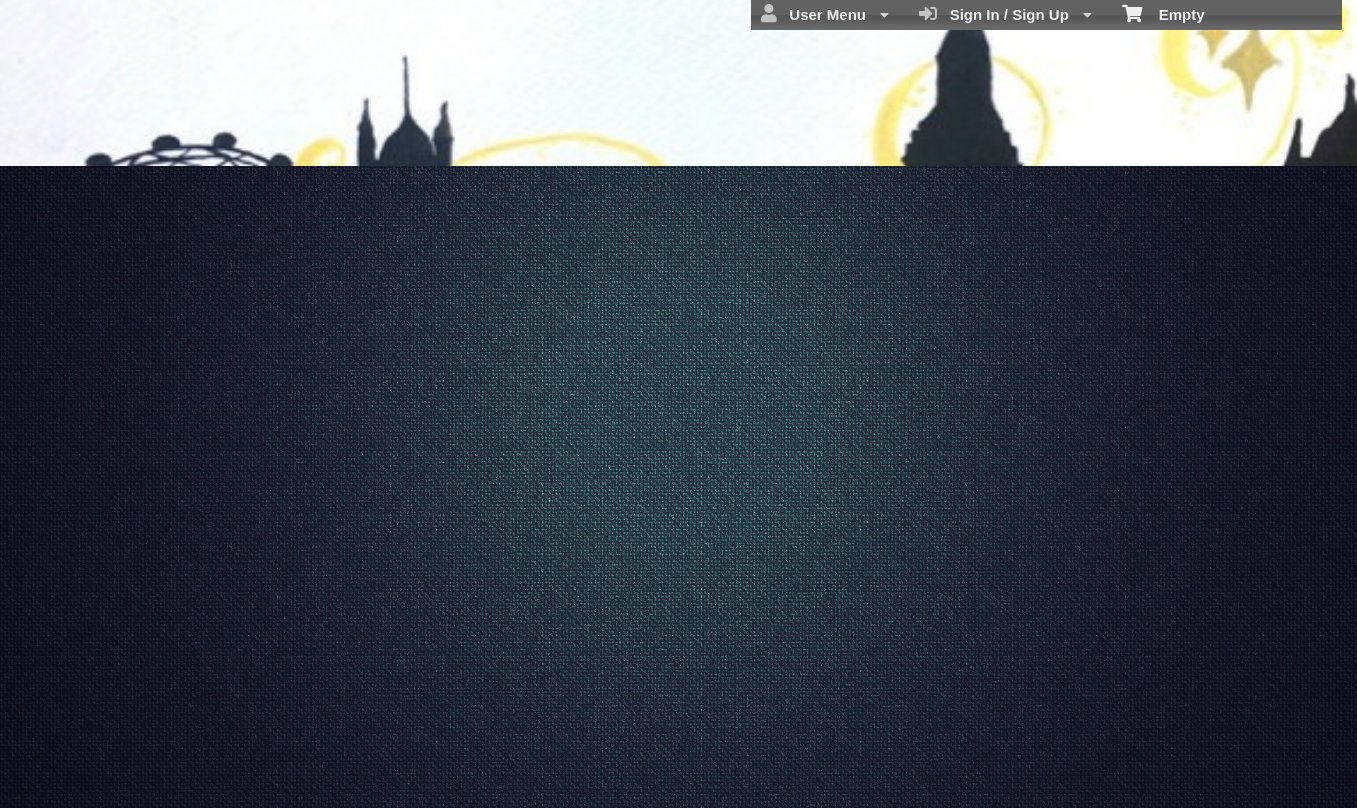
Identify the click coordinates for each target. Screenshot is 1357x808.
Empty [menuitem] (1163, 13)
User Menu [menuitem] (825, 14)
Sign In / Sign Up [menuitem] (1005, 14)
